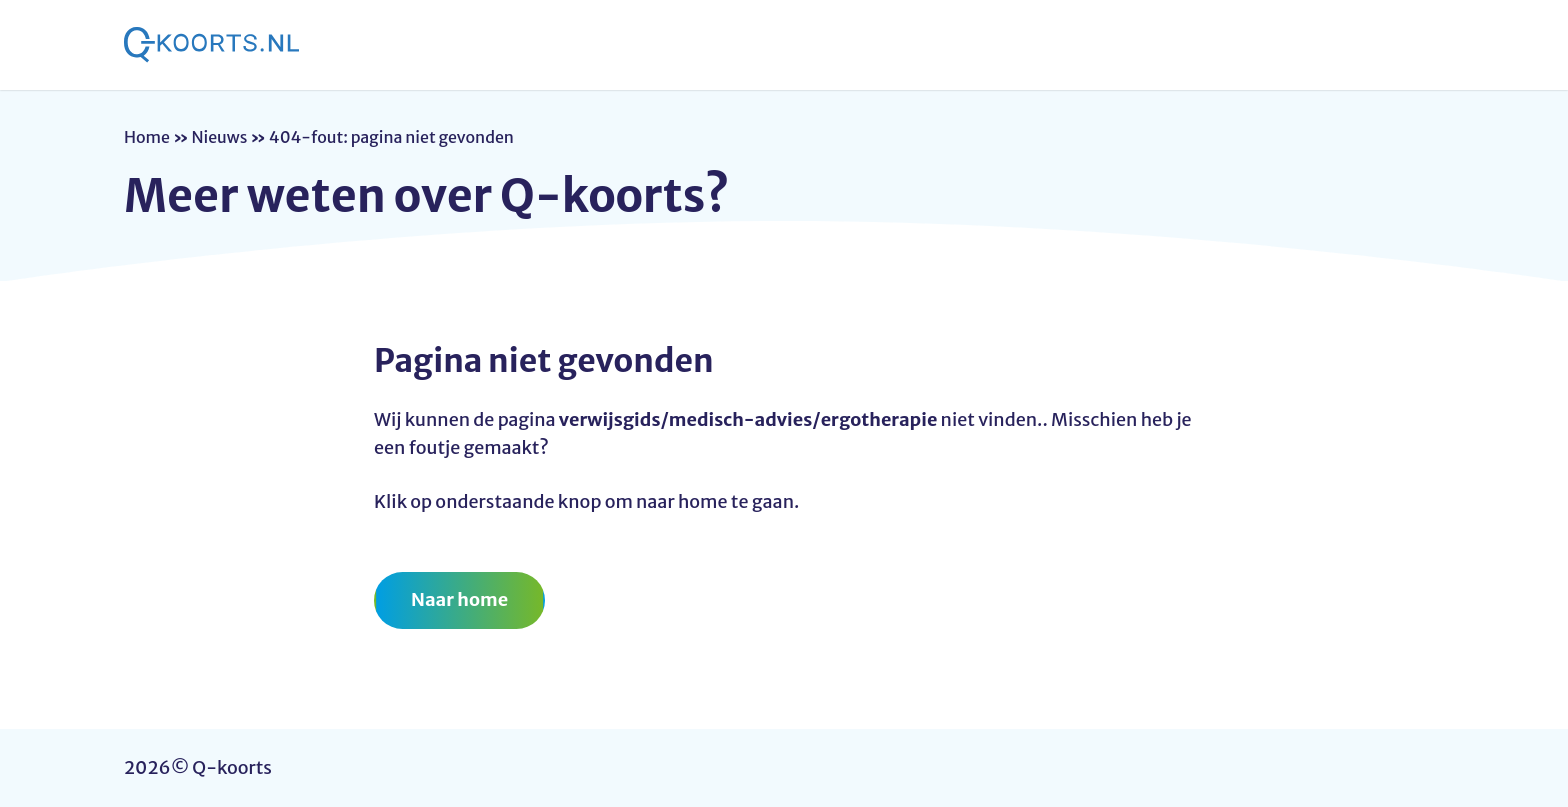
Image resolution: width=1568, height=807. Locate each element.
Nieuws (219, 137)
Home (147, 137)
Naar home (459, 599)
